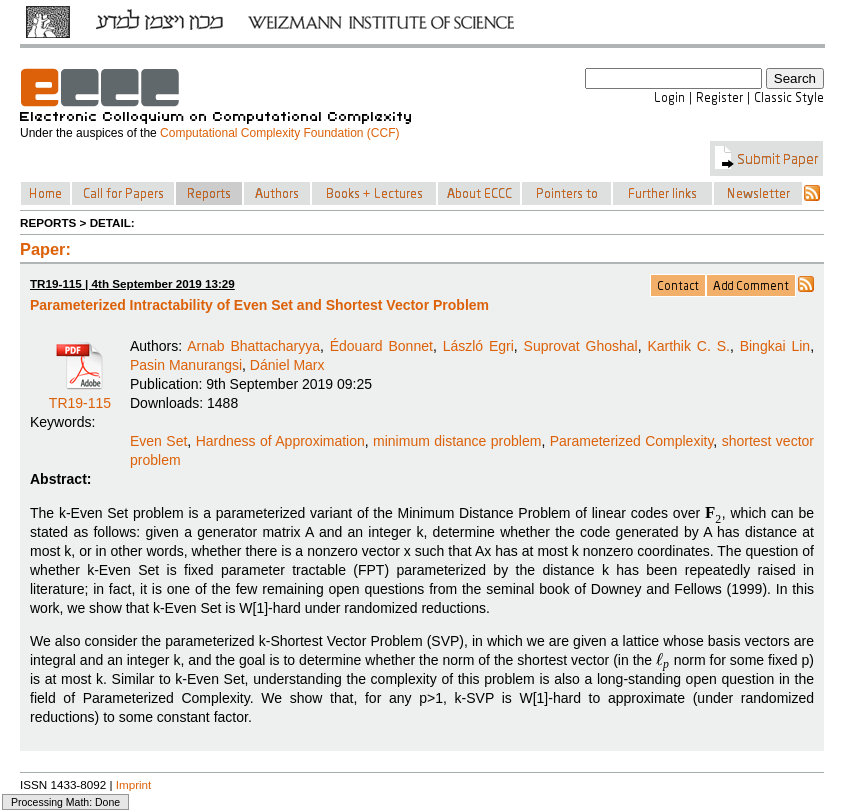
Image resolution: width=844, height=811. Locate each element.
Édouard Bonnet (381, 346)
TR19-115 (80, 396)
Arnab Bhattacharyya (253, 346)
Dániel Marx (287, 365)
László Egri (478, 346)
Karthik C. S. (688, 346)
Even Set (158, 441)
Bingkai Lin (775, 346)
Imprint (134, 784)
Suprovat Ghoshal (581, 346)
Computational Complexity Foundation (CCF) (279, 133)
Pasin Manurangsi (186, 365)
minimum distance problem (457, 441)
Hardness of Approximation (280, 441)
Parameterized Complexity (632, 441)
